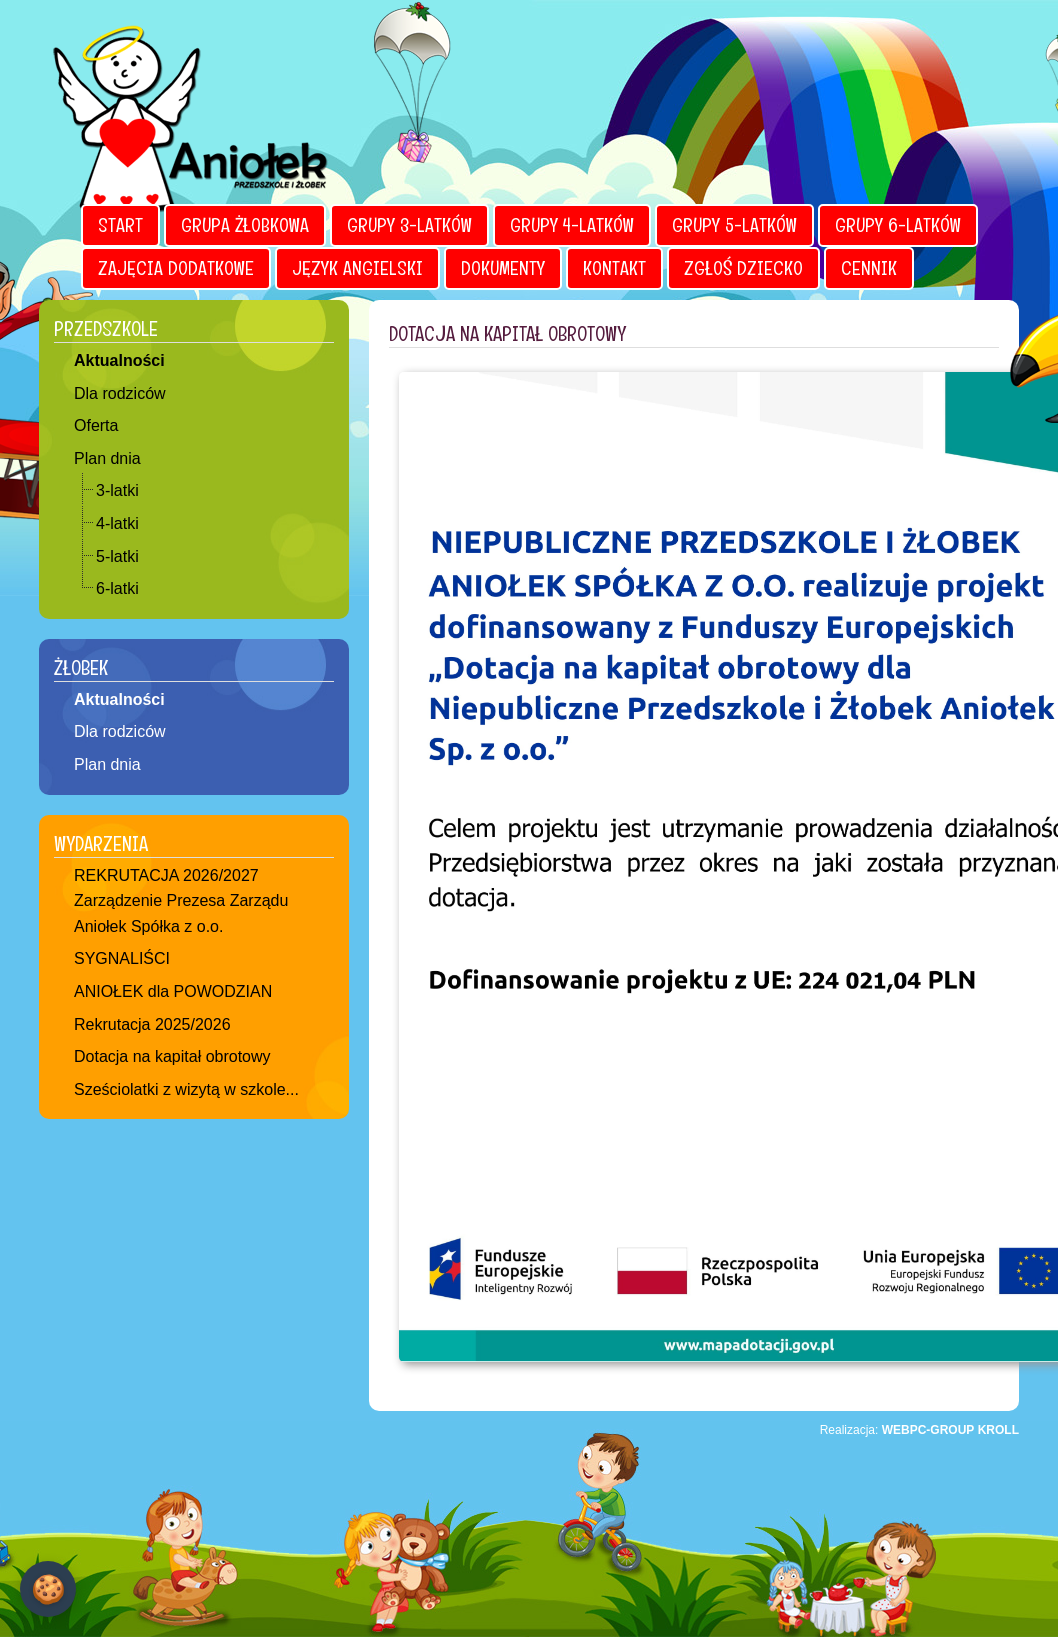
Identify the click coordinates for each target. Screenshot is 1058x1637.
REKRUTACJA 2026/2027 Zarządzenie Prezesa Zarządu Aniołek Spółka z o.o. (181, 901)
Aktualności (119, 360)
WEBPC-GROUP (928, 1430)
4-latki (117, 523)
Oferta (96, 425)
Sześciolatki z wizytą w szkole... (186, 1089)
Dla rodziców (120, 393)
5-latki (117, 556)
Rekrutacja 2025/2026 (152, 1024)
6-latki (117, 588)
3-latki (117, 490)
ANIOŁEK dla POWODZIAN (173, 991)
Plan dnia (107, 458)
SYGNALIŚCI (122, 958)
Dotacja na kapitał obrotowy (172, 1056)
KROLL (998, 1430)
